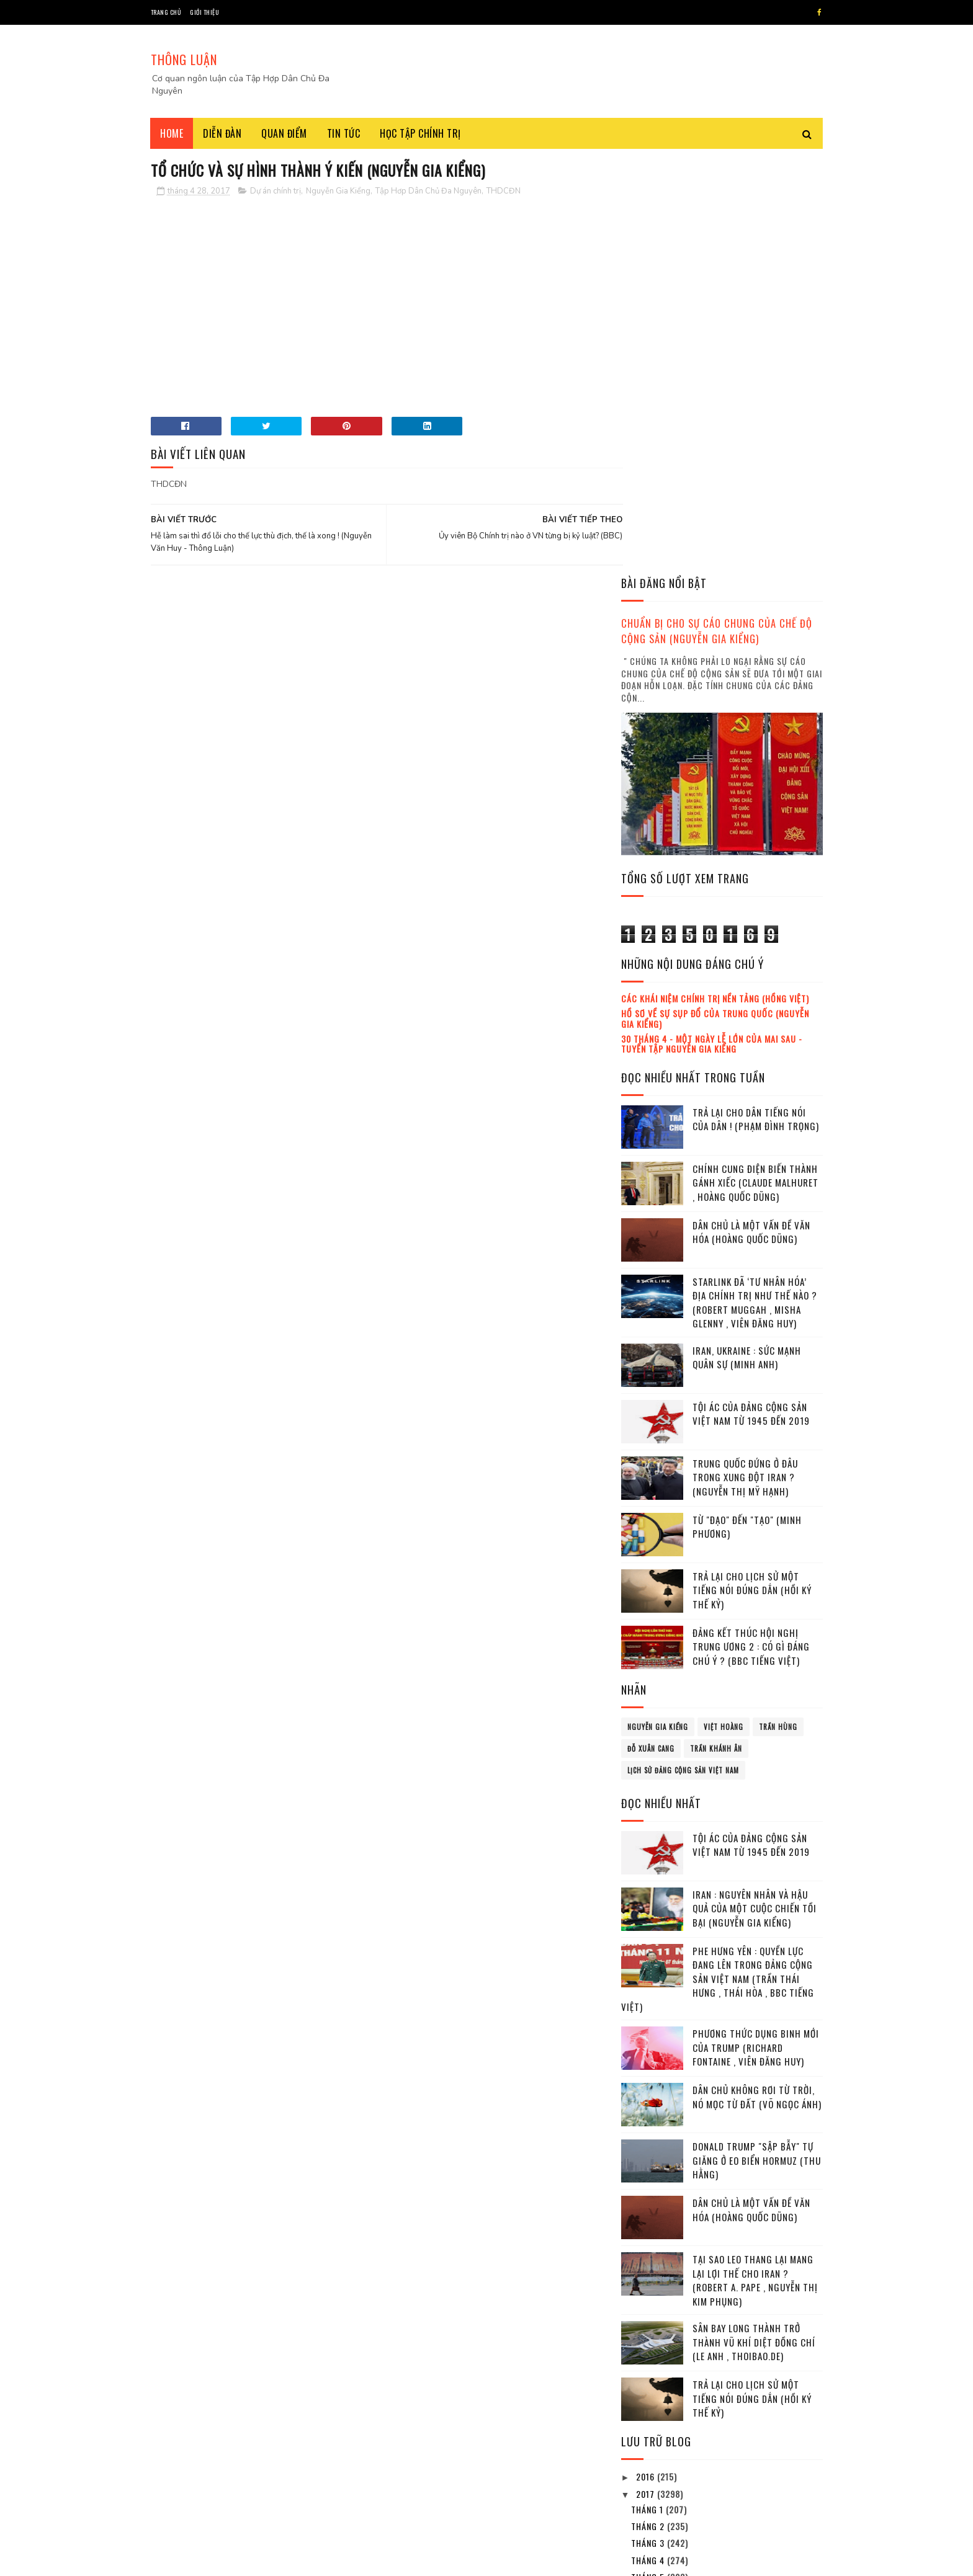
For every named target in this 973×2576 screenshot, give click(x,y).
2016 (646, 2059)
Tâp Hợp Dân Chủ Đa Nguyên (245, 2560)
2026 (647, 2440)
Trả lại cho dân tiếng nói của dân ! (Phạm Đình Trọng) (756, 702)
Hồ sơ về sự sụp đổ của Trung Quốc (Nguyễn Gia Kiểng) (715, 601)
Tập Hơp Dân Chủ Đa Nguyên (428, 191)
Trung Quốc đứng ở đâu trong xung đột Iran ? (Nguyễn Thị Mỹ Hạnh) (745, 1060)
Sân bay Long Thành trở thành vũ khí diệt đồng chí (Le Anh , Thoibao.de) (754, 1925)
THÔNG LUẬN (184, 59)
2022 (647, 2369)
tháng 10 (651, 2244)
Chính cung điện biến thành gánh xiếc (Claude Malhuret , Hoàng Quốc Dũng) (755, 766)
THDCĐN (503, 191)
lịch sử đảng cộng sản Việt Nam (683, 1353)
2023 (647, 2387)
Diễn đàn (223, 133)
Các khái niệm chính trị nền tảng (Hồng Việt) (715, 581)
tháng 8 (649, 2210)
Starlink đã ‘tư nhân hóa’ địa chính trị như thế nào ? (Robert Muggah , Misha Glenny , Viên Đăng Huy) (755, 886)
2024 (647, 2405)
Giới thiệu (204, 12)
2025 (647, 2422)
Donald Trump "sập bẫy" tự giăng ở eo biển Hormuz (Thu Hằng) (757, 1743)
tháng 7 (649, 2193)
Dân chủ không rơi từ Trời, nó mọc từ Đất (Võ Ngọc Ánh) (757, 1680)
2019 (646, 2317)
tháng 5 (649, 2160)
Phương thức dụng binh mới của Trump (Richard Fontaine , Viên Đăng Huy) (756, 1630)
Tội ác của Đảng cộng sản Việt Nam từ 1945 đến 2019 (751, 997)
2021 (646, 2352)
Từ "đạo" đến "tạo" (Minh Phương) (747, 1110)
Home (172, 133)
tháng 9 (649, 2227)
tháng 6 (649, 2176)
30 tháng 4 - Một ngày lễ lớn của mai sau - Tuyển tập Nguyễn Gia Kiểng (711, 626)
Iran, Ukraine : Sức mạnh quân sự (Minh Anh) (747, 941)
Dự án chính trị (275, 191)
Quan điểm (285, 133)
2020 (647, 2335)
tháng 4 (649, 2143)
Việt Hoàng (723, 1310)
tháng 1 (648, 2092)
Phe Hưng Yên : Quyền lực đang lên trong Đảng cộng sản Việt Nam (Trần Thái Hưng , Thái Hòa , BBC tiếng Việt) (717, 1562)
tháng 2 (649, 2109)
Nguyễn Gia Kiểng (338, 191)
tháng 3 (649, 2126)
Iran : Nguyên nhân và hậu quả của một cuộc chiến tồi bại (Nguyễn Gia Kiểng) (755, 1491)
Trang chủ (166, 12)
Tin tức (344, 133)
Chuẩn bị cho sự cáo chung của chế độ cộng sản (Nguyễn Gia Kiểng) (716, 214)
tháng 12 (651, 2278)
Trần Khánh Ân (716, 1332)
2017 (646, 2077)
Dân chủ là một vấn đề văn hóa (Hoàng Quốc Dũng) (751, 815)
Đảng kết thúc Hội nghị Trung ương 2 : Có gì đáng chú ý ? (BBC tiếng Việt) (751, 1229)
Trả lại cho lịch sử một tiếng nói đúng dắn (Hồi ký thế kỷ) (752, 1173)
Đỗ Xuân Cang (651, 1332)
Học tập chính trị (421, 133)
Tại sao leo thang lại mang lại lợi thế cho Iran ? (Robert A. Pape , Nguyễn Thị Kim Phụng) (755, 1863)
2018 (646, 2299)
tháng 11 (650, 2261)
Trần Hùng (778, 1310)
